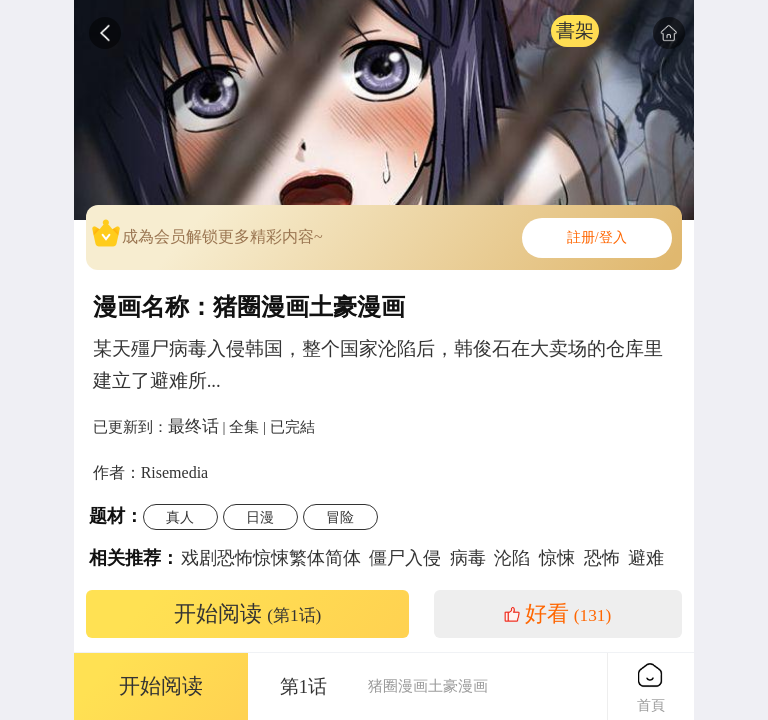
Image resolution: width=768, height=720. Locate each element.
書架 (575, 30)
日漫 (260, 517)
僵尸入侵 (405, 558)
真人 (180, 517)
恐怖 (602, 558)
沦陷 (512, 558)
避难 (646, 558)
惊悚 (557, 558)
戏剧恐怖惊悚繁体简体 (271, 558)
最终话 (193, 426)
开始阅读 (248, 614)
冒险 (340, 517)
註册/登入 (597, 237)
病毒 (468, 558)
